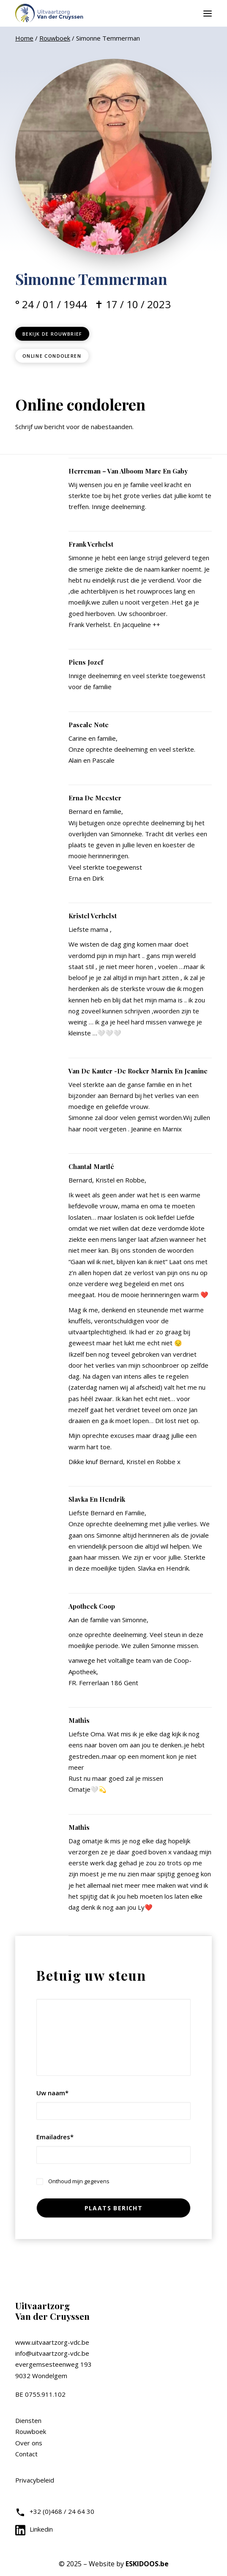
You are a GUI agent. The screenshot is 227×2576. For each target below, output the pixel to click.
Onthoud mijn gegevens (78, 2181)
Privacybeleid (34, 2480)
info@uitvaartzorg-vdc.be (52, 2353)
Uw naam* (52, 2093)
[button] (207, 13)
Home (24, 38)
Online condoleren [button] (52, 356)
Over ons (28, 2443)
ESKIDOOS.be (147, 2563)
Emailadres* (55, 2137)
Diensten (28, 2420)
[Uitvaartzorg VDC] (50, 13)
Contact (26, 2454)
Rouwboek (54, 38)
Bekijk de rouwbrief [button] (52, 334)
